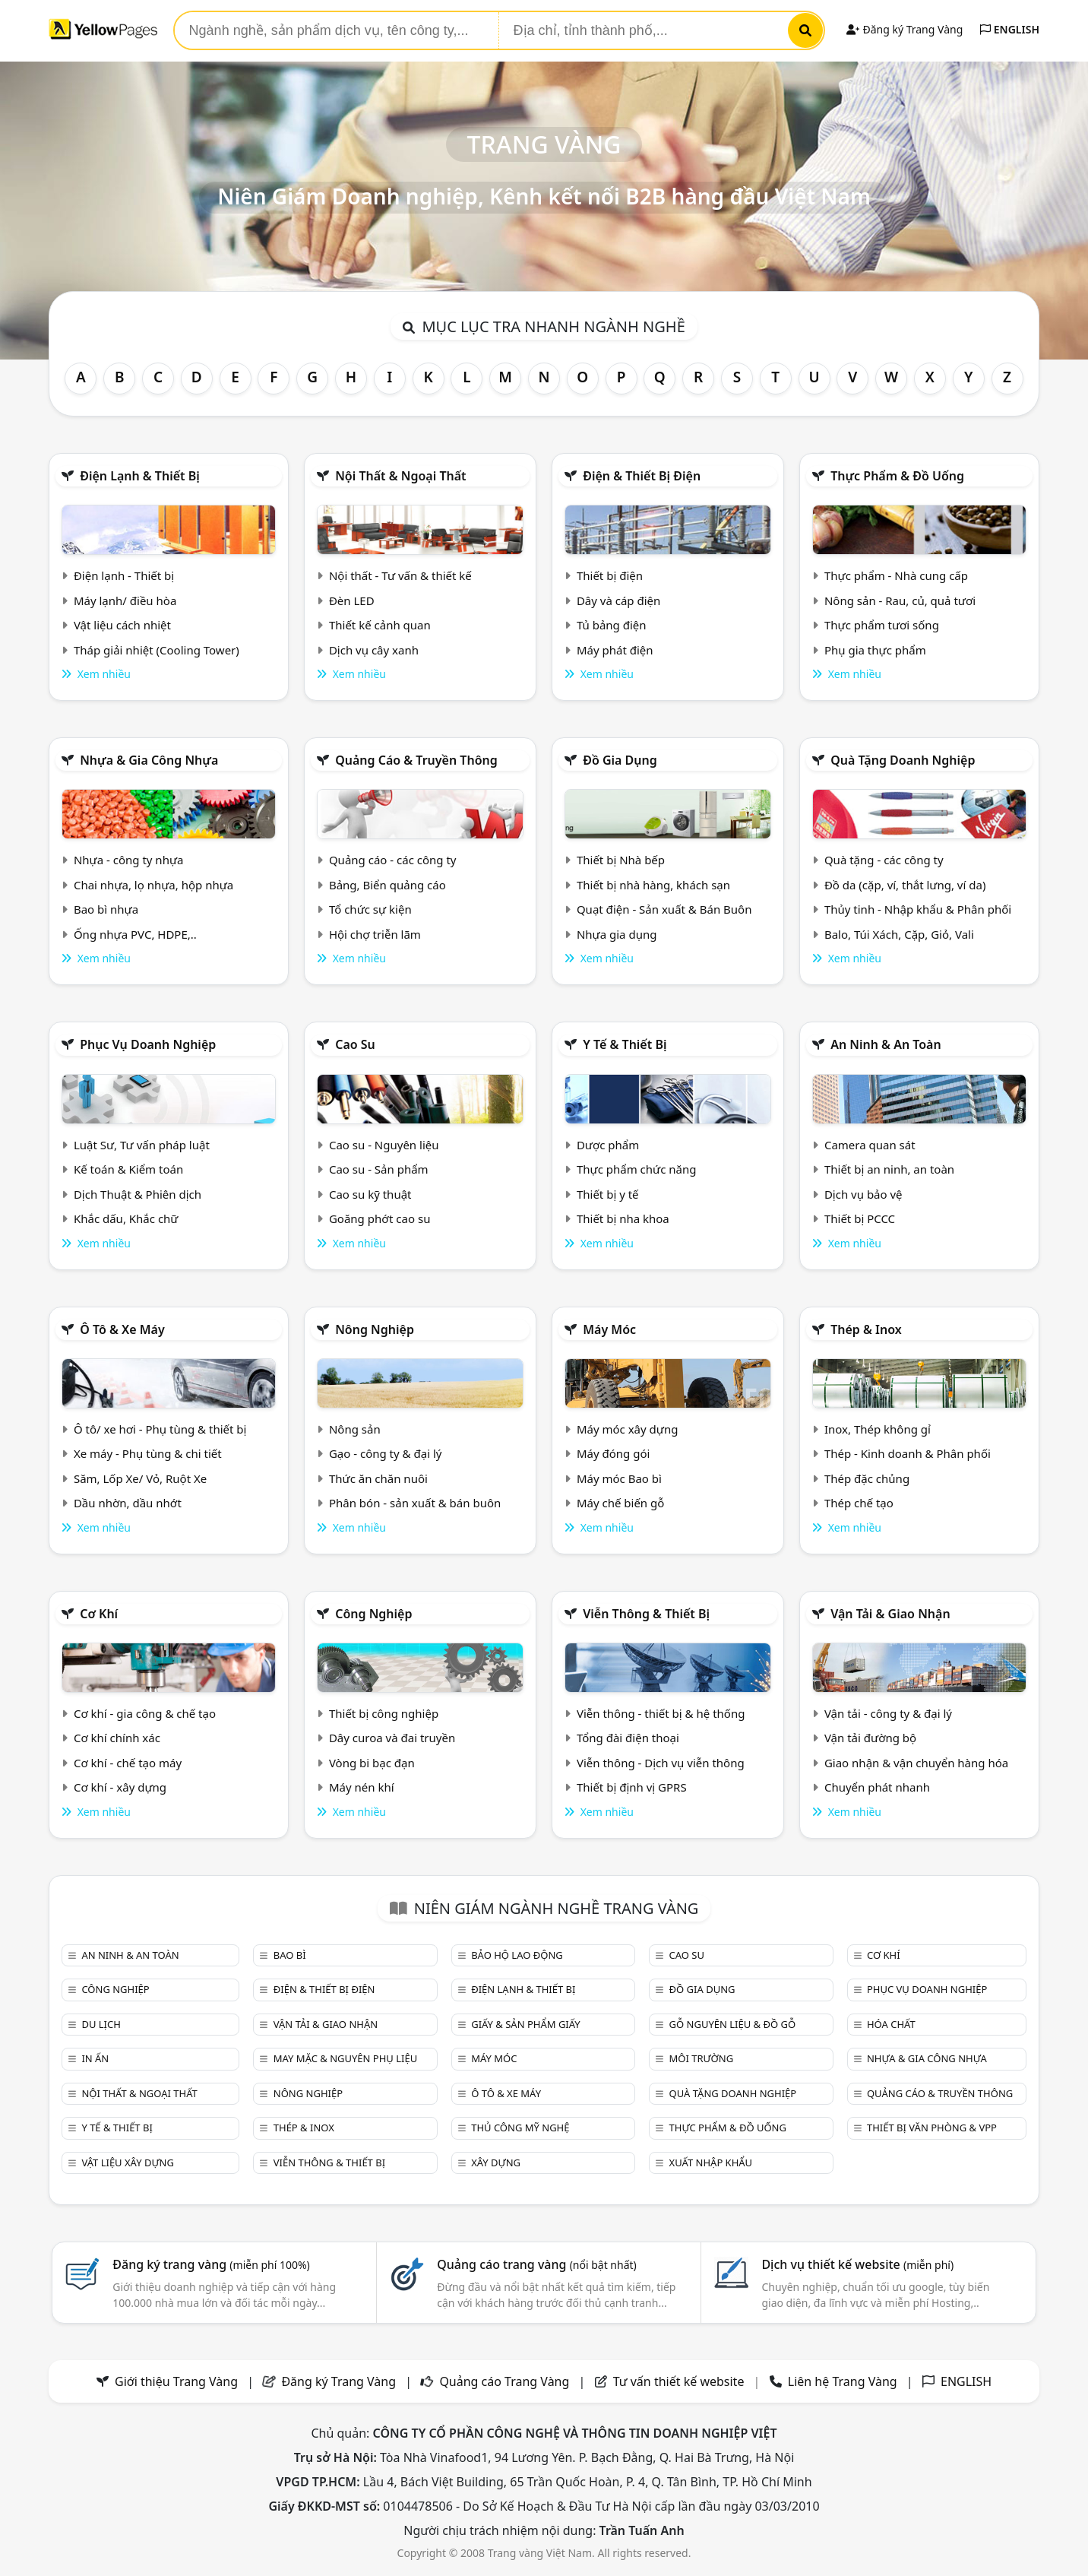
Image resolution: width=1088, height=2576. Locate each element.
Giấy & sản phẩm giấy (525, 2024)
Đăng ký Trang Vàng (904, 29)
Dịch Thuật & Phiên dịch (137, 1194)
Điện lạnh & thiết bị (140, 475)
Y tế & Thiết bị (624, 1044)
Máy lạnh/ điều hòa (125, 600)
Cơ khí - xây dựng (120, 1787)
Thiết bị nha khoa (623, 1218)
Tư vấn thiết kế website (680, 2381)
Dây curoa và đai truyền (392, 1737)
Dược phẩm (608, 1144)
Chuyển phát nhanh (877, 1787)
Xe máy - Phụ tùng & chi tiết (148, 1453)
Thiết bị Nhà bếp (621, 859)
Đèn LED (352, 600)
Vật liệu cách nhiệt (122, 624)
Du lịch (100, 2024)
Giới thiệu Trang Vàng (176, 2381)
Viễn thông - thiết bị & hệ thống (661, 1713)
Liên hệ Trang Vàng (842, 2381)
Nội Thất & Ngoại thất (400, 475)
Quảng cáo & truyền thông (416, 760)
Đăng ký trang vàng (211, 2264)
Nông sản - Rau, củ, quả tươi (900, 600)
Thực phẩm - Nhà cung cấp (896, 575)
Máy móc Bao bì (619, 1478)
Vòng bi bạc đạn (372, 1762)
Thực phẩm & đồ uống (897, 475)
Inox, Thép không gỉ (877, 1429)
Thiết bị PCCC (859, 1218)
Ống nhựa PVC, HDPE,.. (135, 934)
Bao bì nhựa (106, 909)
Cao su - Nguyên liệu (384, 1144)
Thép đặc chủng (866, 1478)
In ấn (95, 2058)
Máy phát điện (615, 649)
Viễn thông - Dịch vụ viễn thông (661, 1762)
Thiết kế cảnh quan (380, 624)
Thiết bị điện (610, 575)
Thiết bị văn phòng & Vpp (932, 2127)
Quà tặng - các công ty (884, 859)
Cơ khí (99, 1613)
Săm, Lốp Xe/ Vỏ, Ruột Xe (140, 1478)
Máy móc (609, 1329)
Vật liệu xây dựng (127, 2162)
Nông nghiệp (374, 1329)
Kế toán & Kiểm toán (128, 1169)
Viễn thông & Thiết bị (646, 1613)
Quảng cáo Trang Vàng (504, 2381)
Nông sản (355, 1429)
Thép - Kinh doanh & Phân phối (907, 1453)
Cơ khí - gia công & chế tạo (145, 1713)
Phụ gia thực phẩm (875, 649)
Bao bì (290, 1955)
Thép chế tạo (858, 1502)
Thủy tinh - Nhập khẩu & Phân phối (917, 909)
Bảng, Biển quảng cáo (387, 884)
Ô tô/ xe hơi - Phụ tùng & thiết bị (160, 1429)
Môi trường (701, 2058)
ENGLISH (1009, 29)
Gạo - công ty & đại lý (385, 1453)
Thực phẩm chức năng (637, 1169)
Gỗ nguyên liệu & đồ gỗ (732, 2024)
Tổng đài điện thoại (628, 1737)
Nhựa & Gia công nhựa (149, 760)
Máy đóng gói (613, 1453)
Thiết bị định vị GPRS (632, 1787)
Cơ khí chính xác (117, 1737)
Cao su (355, 1044)
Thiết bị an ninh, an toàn (889, 1169)
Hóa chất (891, 2024)
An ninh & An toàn (885, 1044)
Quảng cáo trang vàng (536, 2264)
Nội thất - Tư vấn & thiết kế (400, 575)
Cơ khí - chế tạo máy (128, 1762)
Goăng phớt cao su (380, 1218)
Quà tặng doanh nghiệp (902, 760)
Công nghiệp (373, 1613)
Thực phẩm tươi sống (881, 624)
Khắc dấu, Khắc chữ (126, 1218)
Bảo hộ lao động (517, 1955)
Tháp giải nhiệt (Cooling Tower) (156, 649)
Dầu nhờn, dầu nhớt (128, 1502)
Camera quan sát (870, 1144)
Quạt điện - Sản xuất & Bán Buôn (664, 909)
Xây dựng (495, 2162)
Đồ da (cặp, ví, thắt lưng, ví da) (904, 884)
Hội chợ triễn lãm (375, 934)
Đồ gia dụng (620, 760)
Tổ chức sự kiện (370, 909)
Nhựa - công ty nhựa (129, 859)
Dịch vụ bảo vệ (863, 1194)
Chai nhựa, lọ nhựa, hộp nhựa (153, 884)
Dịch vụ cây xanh (374, 649)
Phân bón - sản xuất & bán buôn (415, 1502)
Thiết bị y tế (608, 1194)
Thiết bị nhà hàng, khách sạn (653, 884)
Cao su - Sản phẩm (379, 1169)
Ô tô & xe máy (122, 1329)
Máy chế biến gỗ (620, 1502)
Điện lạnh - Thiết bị (124, 575)
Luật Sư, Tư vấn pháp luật (142, 1144)
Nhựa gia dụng (617, 934)
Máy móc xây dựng (627, 1429)
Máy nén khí (361, 1787)
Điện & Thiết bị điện (642, 475)
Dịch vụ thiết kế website (857, 2264)
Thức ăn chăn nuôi (378, 1478)
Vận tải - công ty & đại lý (888, 1713)
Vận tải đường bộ (870, 1737)
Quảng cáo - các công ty (393, 859)
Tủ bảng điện (612, 624)
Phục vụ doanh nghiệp (148, 1044)
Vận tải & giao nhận (890, 1613)
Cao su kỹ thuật (370, 1194)
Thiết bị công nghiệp (383, 1713)
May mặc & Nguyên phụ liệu (345, 2058)
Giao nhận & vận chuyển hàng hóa (916, 1762)
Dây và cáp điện (618, 600)
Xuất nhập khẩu (711, 2162)
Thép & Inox (866, 1329)
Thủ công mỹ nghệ (520, 2127)
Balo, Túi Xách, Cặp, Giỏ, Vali (899, 934)
